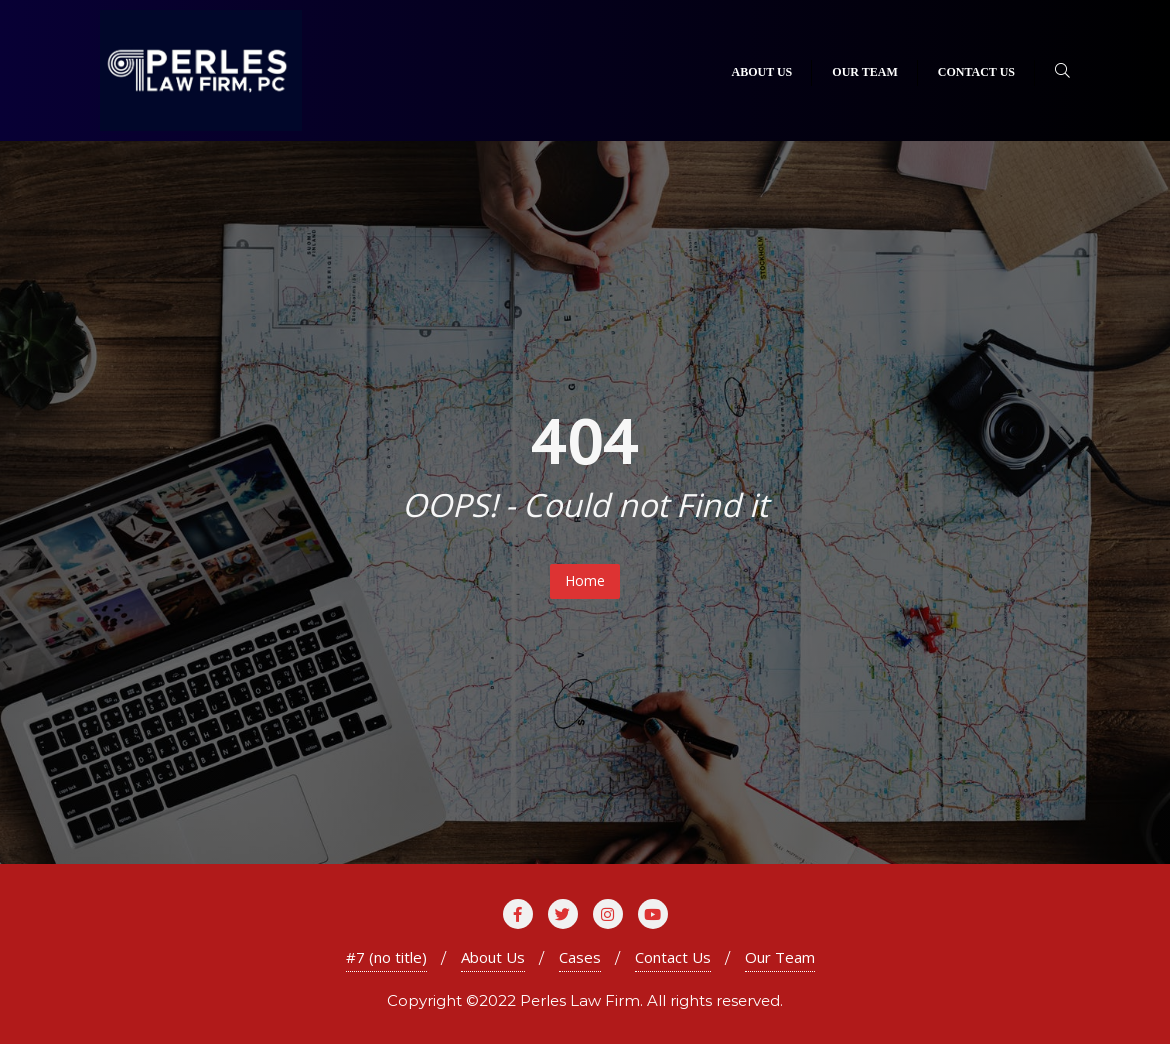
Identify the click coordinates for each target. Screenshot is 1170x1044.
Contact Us (673, 957)
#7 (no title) (386, 957)
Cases (580, 957)
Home (585, 580)
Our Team (780, 957)
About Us (493, 957)
